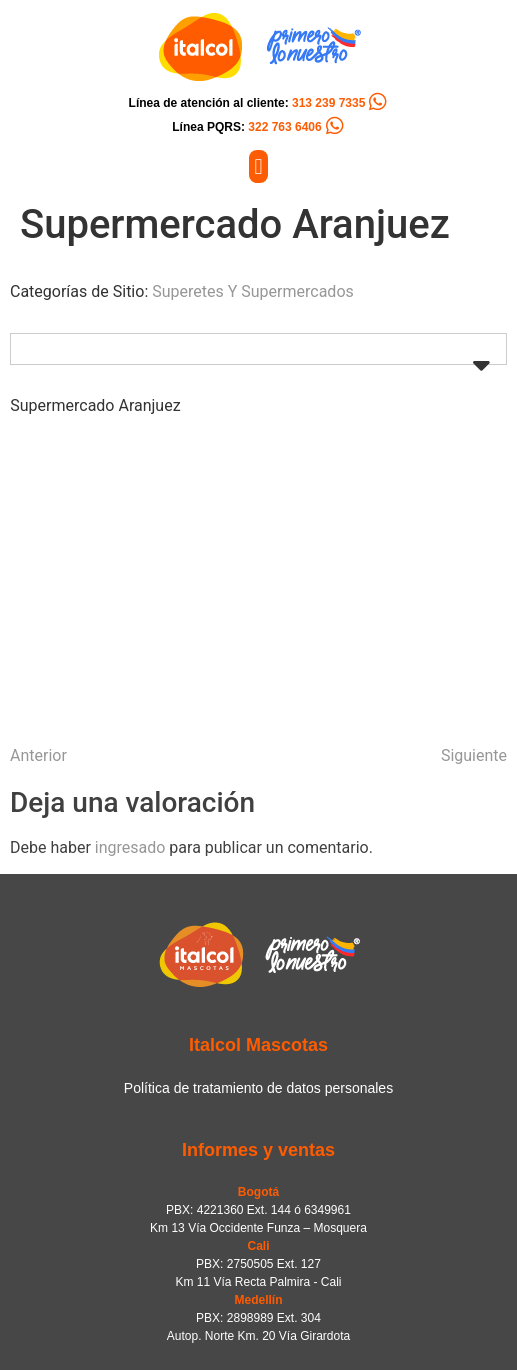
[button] (258, 166)
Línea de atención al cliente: (247, 103)
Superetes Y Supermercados (253, 291)
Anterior (38, 755)
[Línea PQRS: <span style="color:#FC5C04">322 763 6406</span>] (335, 126)
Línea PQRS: (246, 127)
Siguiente (474, 755)
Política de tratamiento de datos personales (258, 1088)
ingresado (130, 847)
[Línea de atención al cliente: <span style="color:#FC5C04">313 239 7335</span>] (378, 102)
